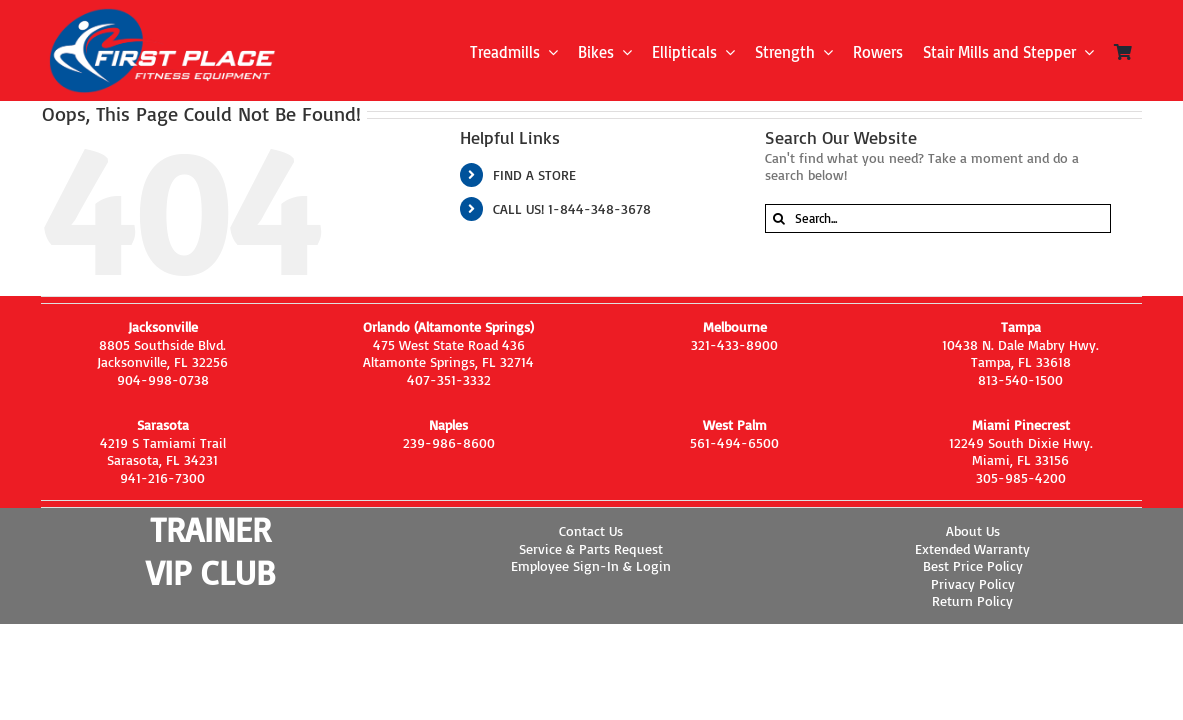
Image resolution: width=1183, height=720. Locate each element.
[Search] (779, 218)
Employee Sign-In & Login (591, 565)
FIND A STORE (534, 174)
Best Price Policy (973, 565)
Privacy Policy (973, 583)
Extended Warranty (972, 548)
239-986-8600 (449, 442)
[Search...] (938, 218)
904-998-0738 (163, 379)
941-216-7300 (162, 477)
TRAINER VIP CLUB (210, 550)
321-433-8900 (734, 344)
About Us (973, 530)
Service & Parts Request (591, 548)
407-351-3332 (449, 379)
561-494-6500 (734, 442)
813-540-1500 (1020, 379)
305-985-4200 (1021, 477)
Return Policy (972, 600)
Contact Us (591, 530)
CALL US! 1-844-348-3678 (572, 208)
